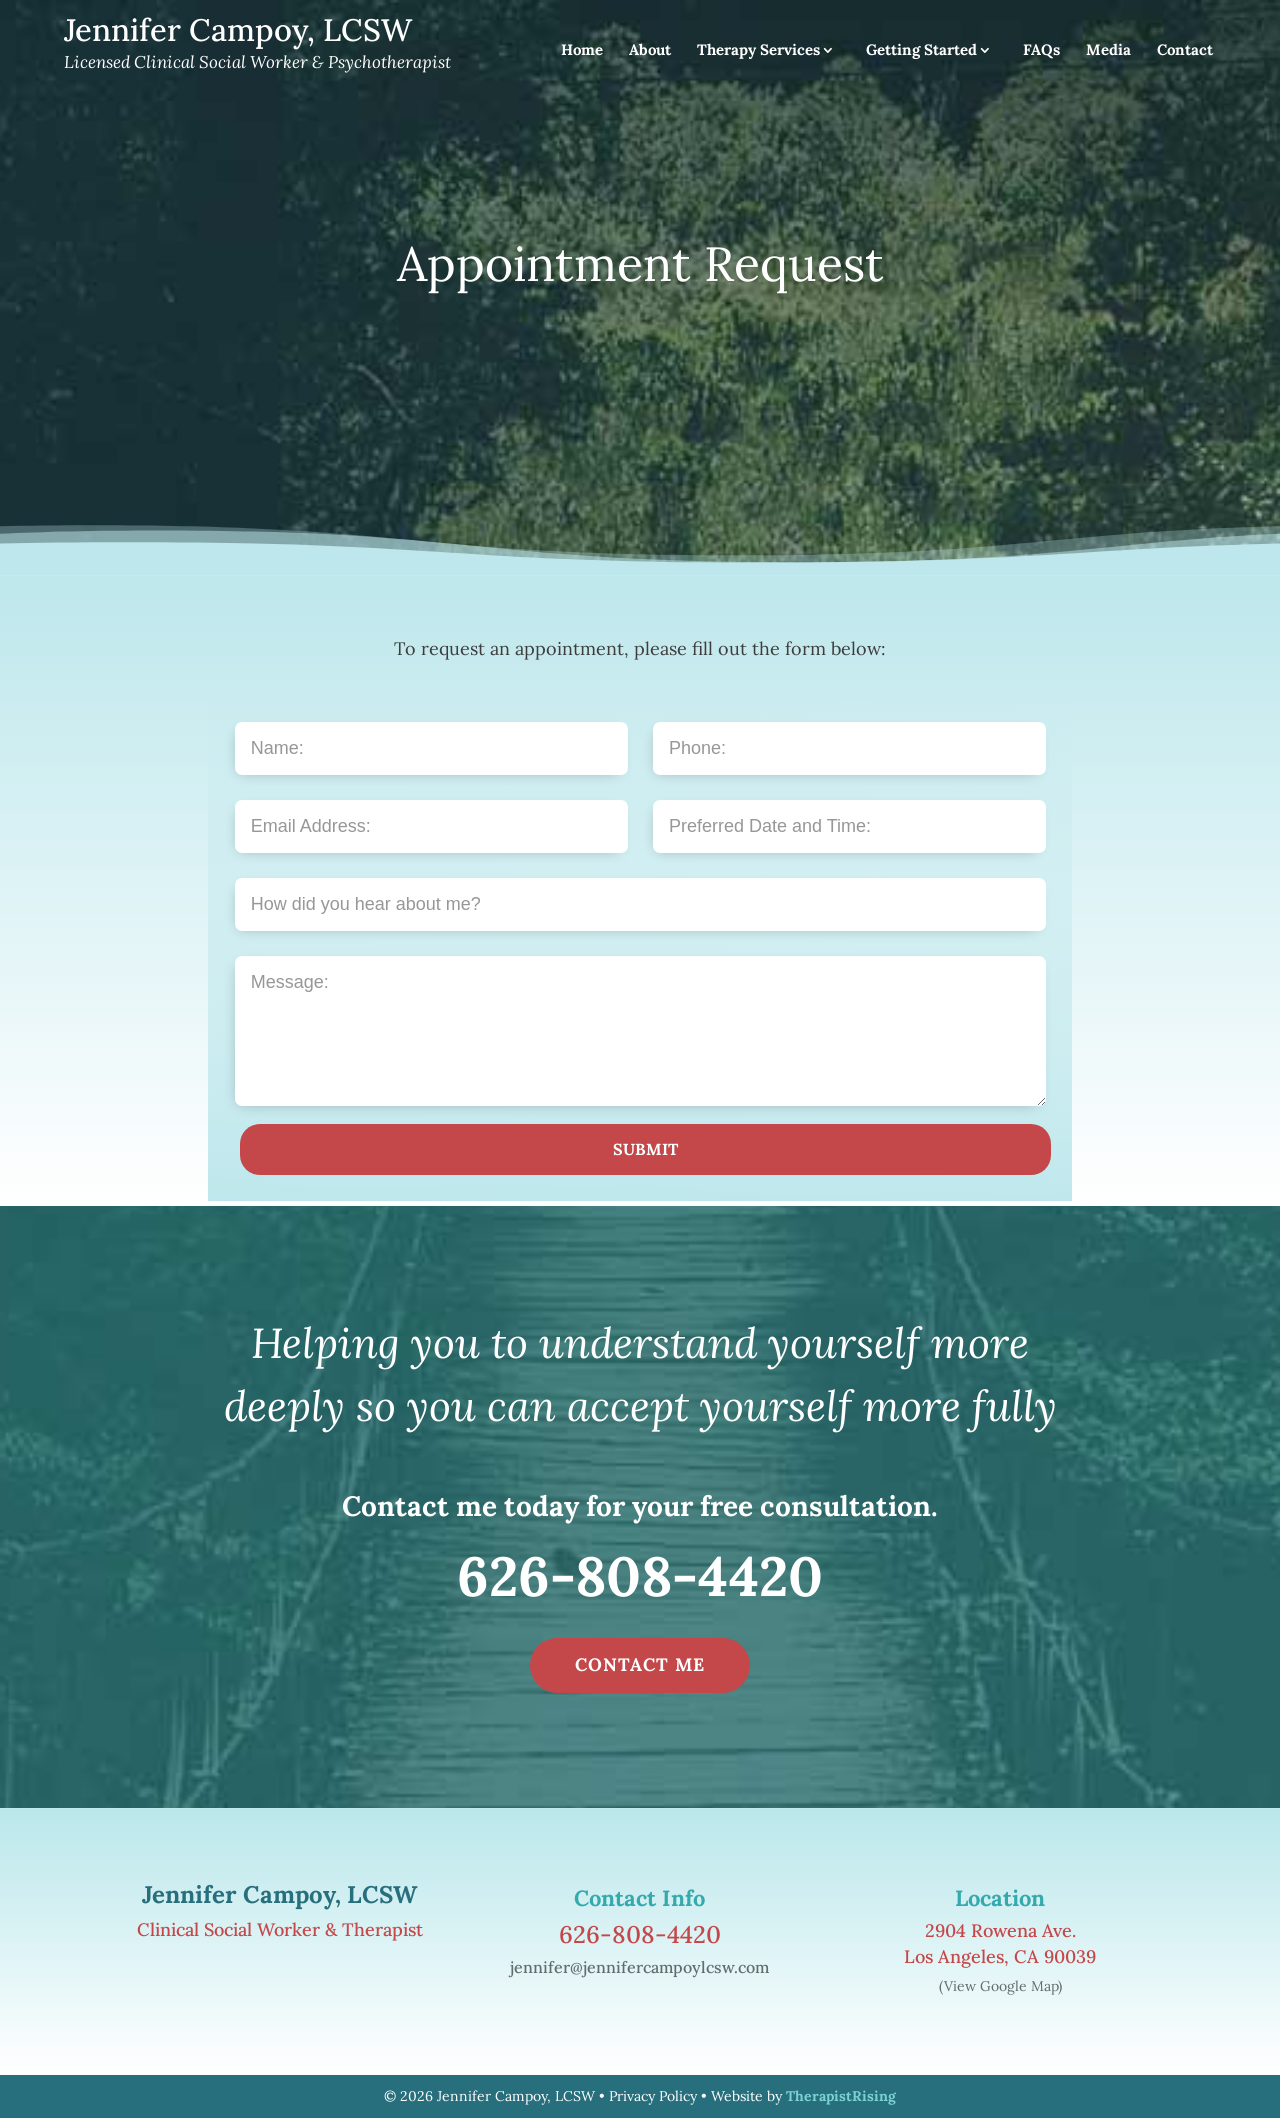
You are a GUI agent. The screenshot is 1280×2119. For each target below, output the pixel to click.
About (650, 51)
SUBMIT (645, 1149)
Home (582, 51)
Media (1108, 51)
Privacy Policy (653, 2096)
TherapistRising (841, 2096)
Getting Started (921, 51)
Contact (1185, 51)
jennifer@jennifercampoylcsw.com (639, 1967)
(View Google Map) (1000, 1986)
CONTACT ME (640, 1664)
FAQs (1041, 51)
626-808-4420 (640, 1576)
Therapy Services (758, 51)
